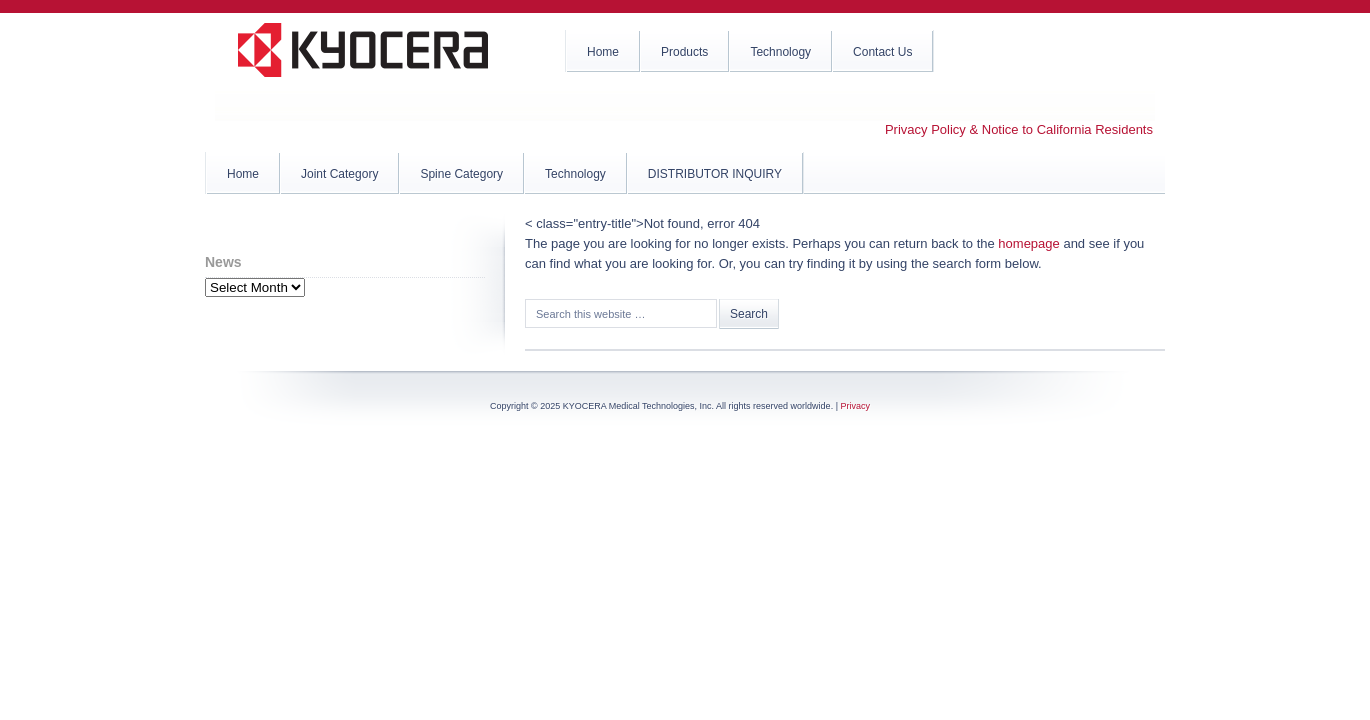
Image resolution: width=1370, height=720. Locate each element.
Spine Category (461, 174)
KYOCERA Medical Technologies (365, 60)
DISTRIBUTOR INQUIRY (715, 174)
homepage (1028, 243)
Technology (575, 174)
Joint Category (339, 174)
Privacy (855, 406)
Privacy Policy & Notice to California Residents (1019, 129)
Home (243, 174)
